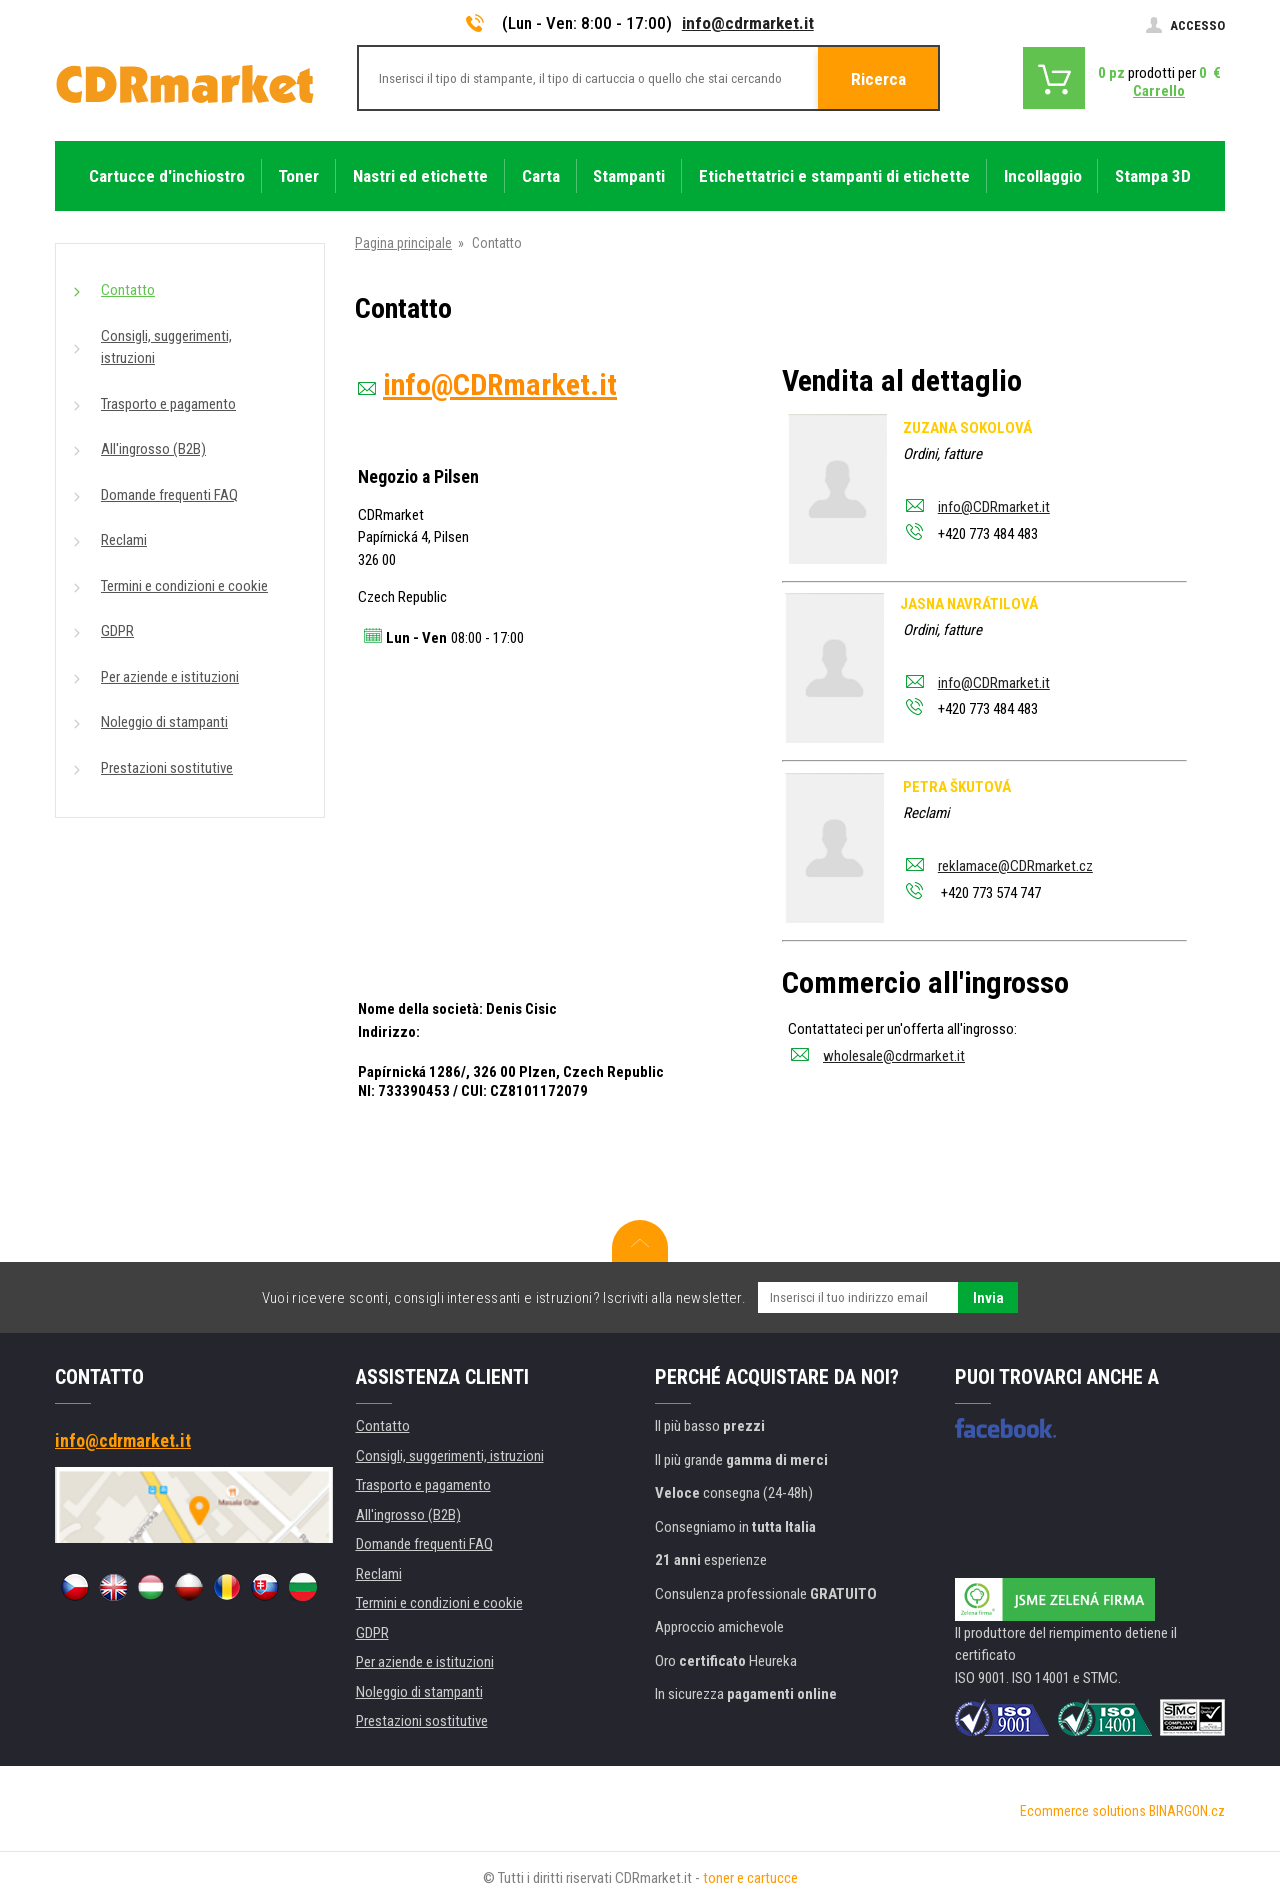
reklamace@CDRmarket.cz (1015, 866)
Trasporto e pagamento (168, 404)
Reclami (124, 540)
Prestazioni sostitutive (167, 768)
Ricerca (878, 79)
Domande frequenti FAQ (169, 495)
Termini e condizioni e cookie (184, 586)
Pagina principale (403, 243)
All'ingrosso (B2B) (153, 449)
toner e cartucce (750, 1878)
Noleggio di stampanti (164, 722)
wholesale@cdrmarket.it (894, 1056)
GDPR (117, 631)
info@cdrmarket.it (748, 23)
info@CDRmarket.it (994, 507)
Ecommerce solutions (1083, 1811)
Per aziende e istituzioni (170, 677)
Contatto (128, 290)
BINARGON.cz (1187, 1811)
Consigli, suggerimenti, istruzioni (166, 347)
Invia (988, 1298)
